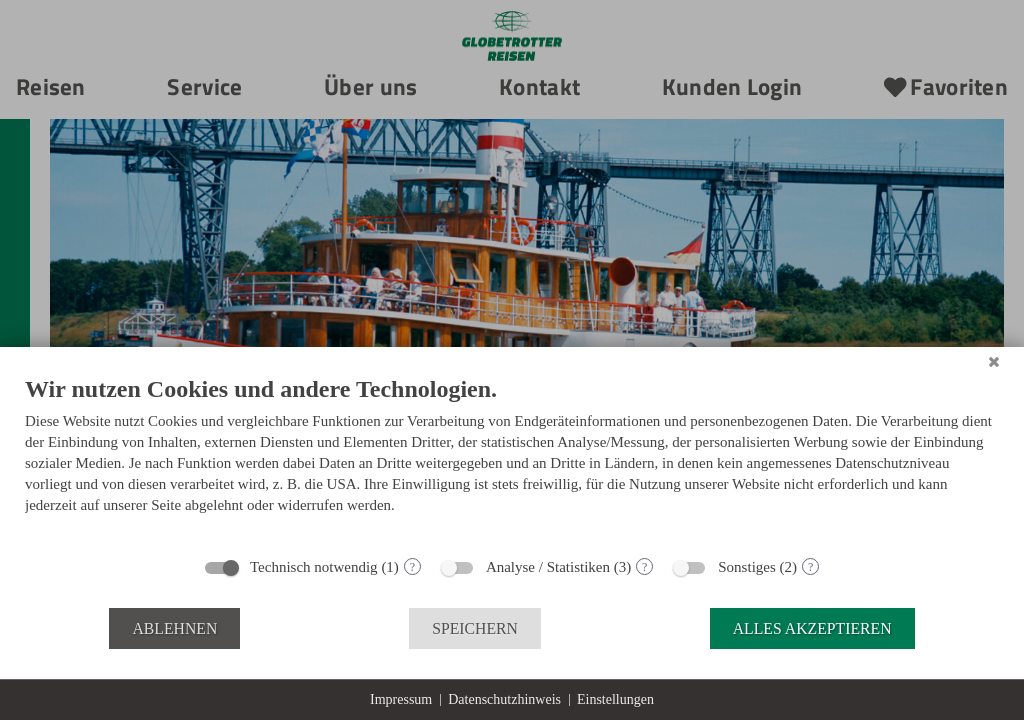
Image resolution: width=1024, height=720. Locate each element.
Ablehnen (174, 628)
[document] (512, 459)
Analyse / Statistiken (548, 567)
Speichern (475, 628)
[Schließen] (994, 362)
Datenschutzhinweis (504, 699)
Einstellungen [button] (615, 699)
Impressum (401, 699)
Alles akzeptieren (812, 628)
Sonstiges (747, 567)
